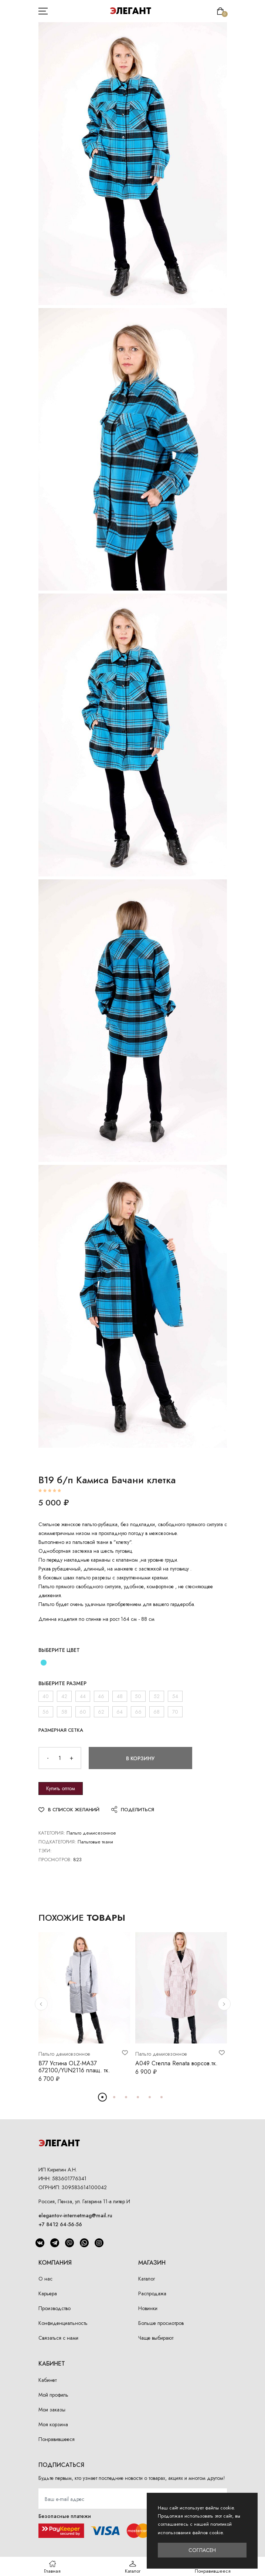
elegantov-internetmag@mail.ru (75, 2215)
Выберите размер (62, 1683)
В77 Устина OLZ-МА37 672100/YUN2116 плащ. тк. (74, 2067)
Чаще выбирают (155, 2338)
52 (157, 1696)
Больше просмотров (161, 2323)
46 (101, 1696)
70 (175, 1711)
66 (138, 1711)
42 (64, 1696)
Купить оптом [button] (60, 1788)
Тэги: (45, 1850)
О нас (45, 2278)
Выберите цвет (59, 1650)
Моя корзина (53, 2424)
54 (175, 1696)
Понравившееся (56, 2439)
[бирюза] (43, 1662)
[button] (41, 2004)
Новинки (147, 2308)
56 (46, 1711)
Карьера (47, 2293)
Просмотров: (55, 1859)
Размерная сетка (60, 1730)
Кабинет (47, 2380)
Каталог (146, 2278)
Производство (54, 2308)
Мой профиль (53, 2394)
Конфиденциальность (63, 2323)
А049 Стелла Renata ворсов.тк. (176, 2063)
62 (101, 1711)
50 (138, 1696)
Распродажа (152, 2293)
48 (120, 1696)
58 (64, 1711)
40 (46, 1696)
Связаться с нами (58, 2338)
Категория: (51, 1832)
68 (156, 1711)
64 (119, 1711)
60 (82, 1711)
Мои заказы (51, 2409)
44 (83, 1696)
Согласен (202, 2550)
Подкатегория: (57, 1841)
